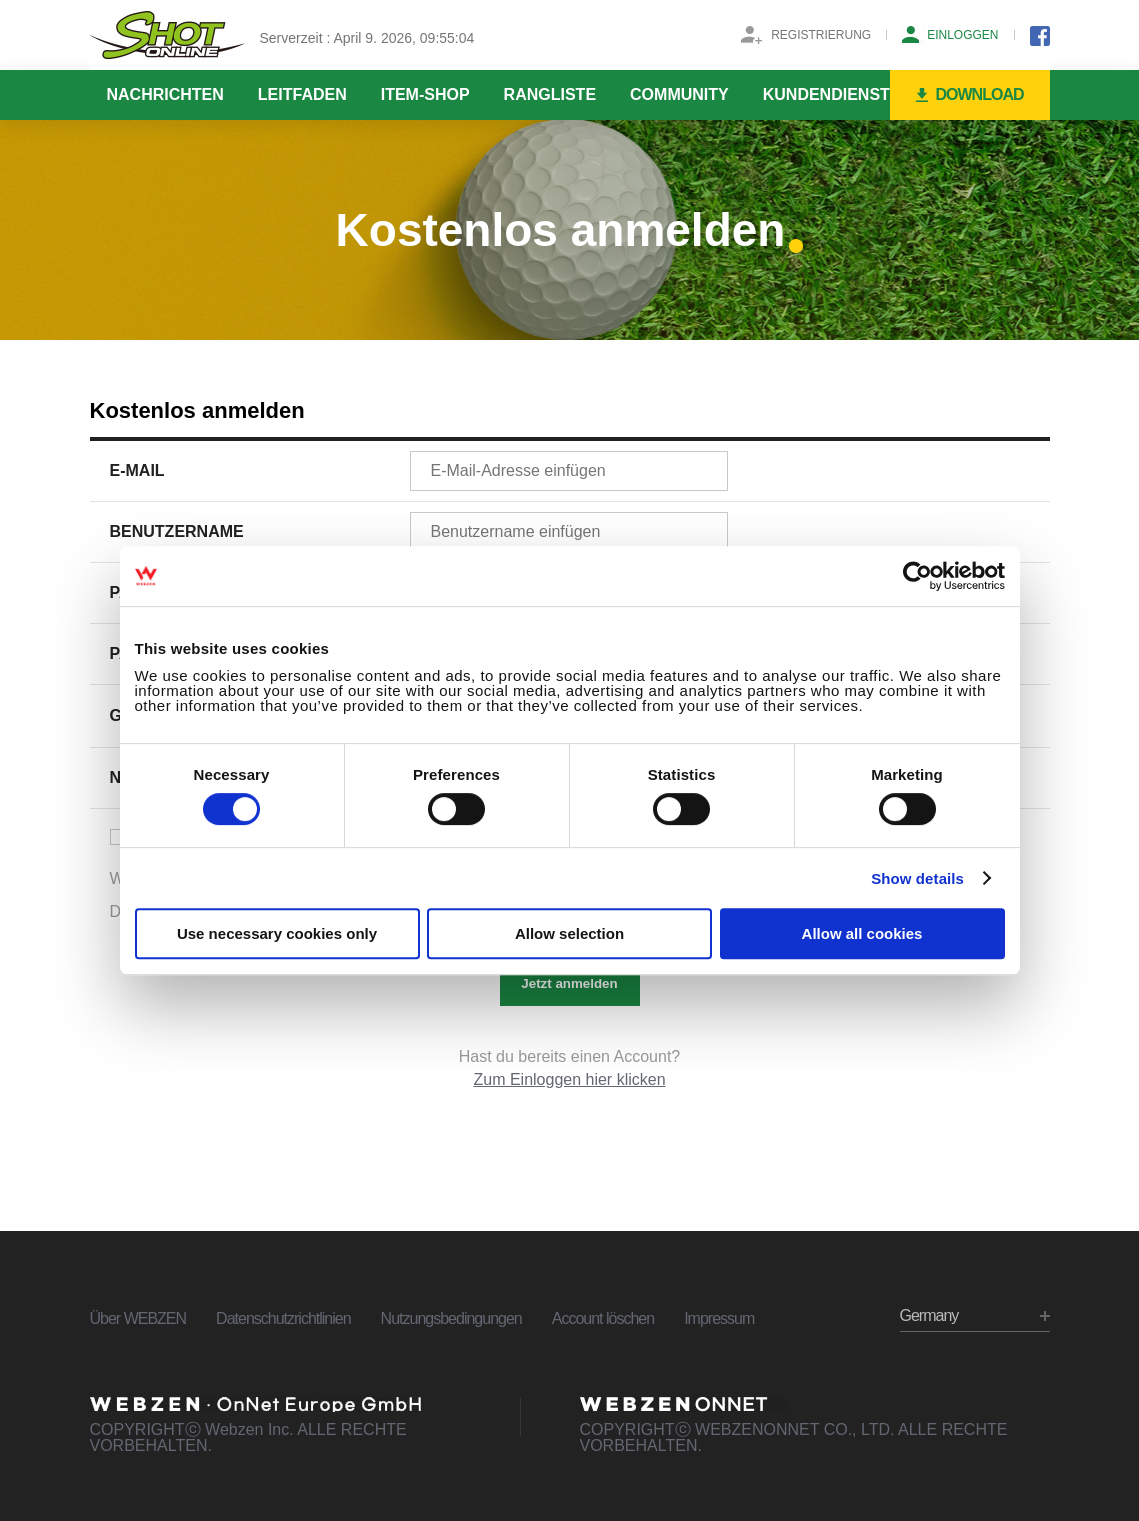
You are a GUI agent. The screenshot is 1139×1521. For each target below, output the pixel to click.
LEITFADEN (302, 94)
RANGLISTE (550, 94)
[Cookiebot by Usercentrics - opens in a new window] (917, 576)
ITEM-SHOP (425, 94)
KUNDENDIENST (826, 94)
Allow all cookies (862, 933)
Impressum (719, 1318)
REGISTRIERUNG (821, 35)
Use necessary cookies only (277, 933)
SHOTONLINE (167, 35)
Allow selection (569, 933)
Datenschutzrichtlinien (283, 1318)
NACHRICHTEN (165, 94)
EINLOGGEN (962, 35)
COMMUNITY (679, 94)
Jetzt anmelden (569, 983)
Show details (917, 878)
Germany (929, 1315)
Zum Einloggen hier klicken (569, 1079)
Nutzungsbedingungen (451, 1318)
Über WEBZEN (138, 1318)
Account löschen (603, 1318)
